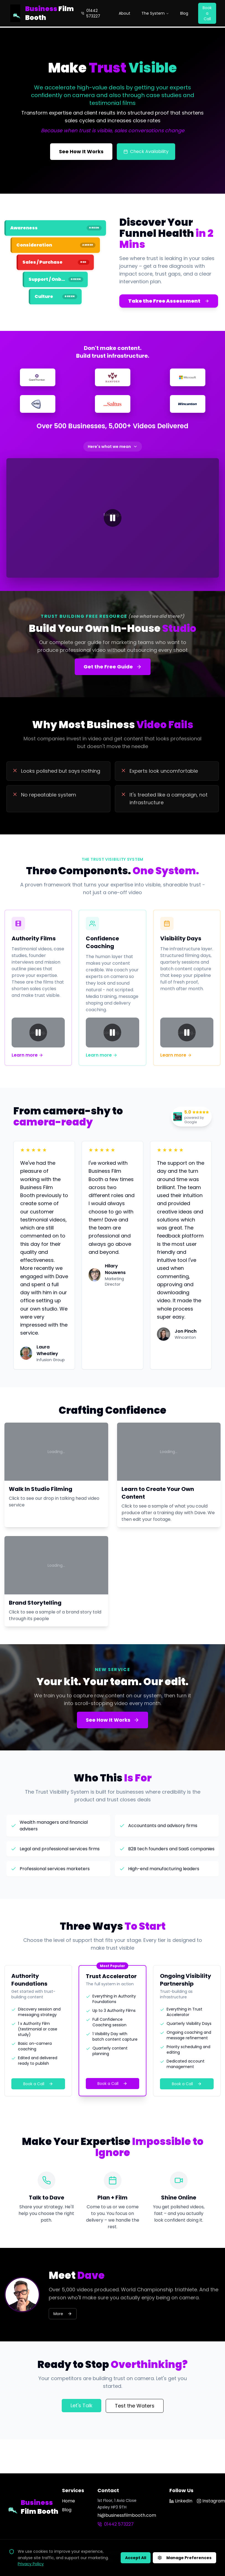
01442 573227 (90, 13)
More (62, 2313)
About (124, 13)
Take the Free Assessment (168, 300)
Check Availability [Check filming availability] (146, 151)
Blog (184, 13)
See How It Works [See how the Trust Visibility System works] (81, 151)
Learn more (27, 1055)
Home (68, 2501)
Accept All (135, 2558)
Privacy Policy (31, 2564)
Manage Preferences (184, 2558)
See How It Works (112, 1719)
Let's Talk (81, 2405)
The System (155, 13)
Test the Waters (134, 2405)
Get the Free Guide (113, 666)
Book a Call (207, 13)
